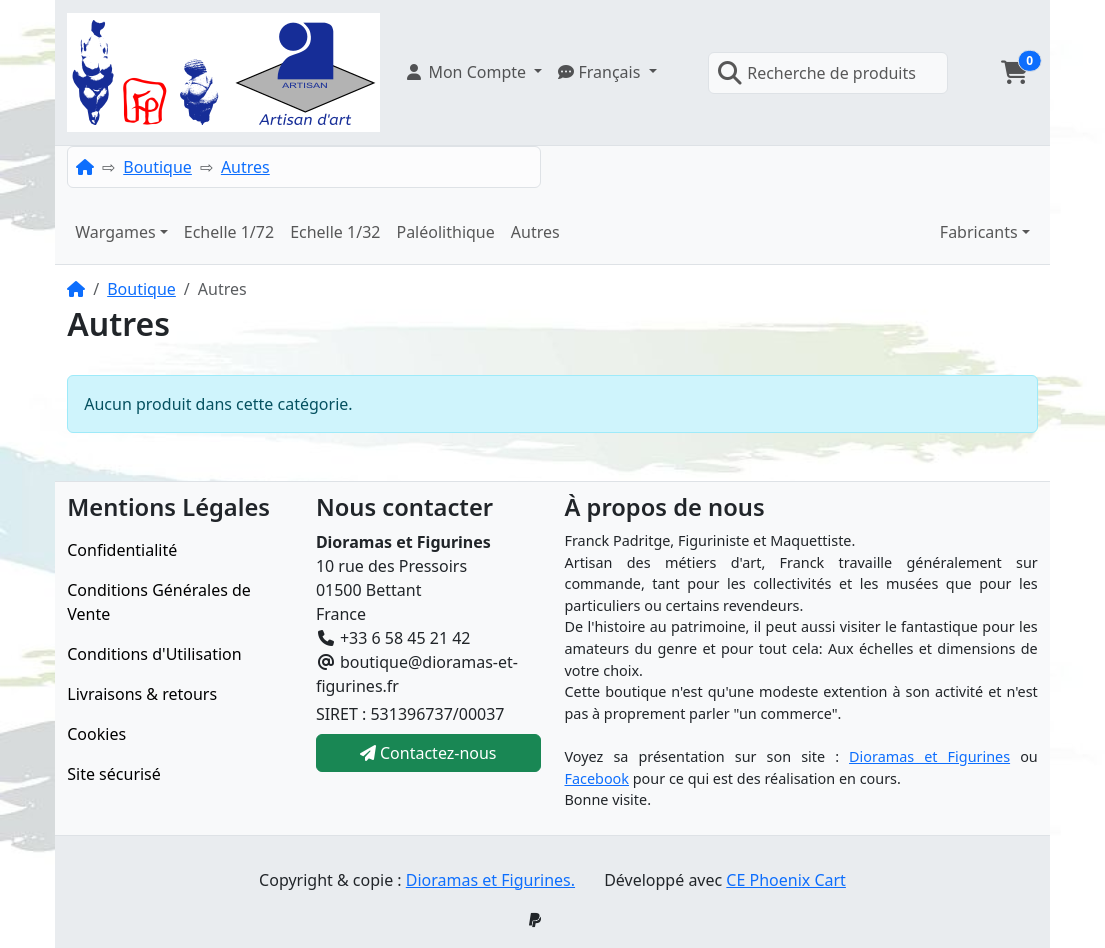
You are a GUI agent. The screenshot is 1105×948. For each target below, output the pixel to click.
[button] (473, 72)
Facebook (597, 778)
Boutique (157, 167)
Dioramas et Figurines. (490, 880)
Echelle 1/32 (335, 232)
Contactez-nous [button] (428, 753)
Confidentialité (122, 550)
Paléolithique (445, 232)
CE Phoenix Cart (786, 880)
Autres (245, 167)
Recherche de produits (816, 73)
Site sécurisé (114, 774)
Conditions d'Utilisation (154, 654)
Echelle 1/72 (229, 232)
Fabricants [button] (979, 232)
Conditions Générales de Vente (159, 602)
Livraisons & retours (142, 694)
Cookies (96, 734)
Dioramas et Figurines (929, 756)
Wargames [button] (115, 232)
